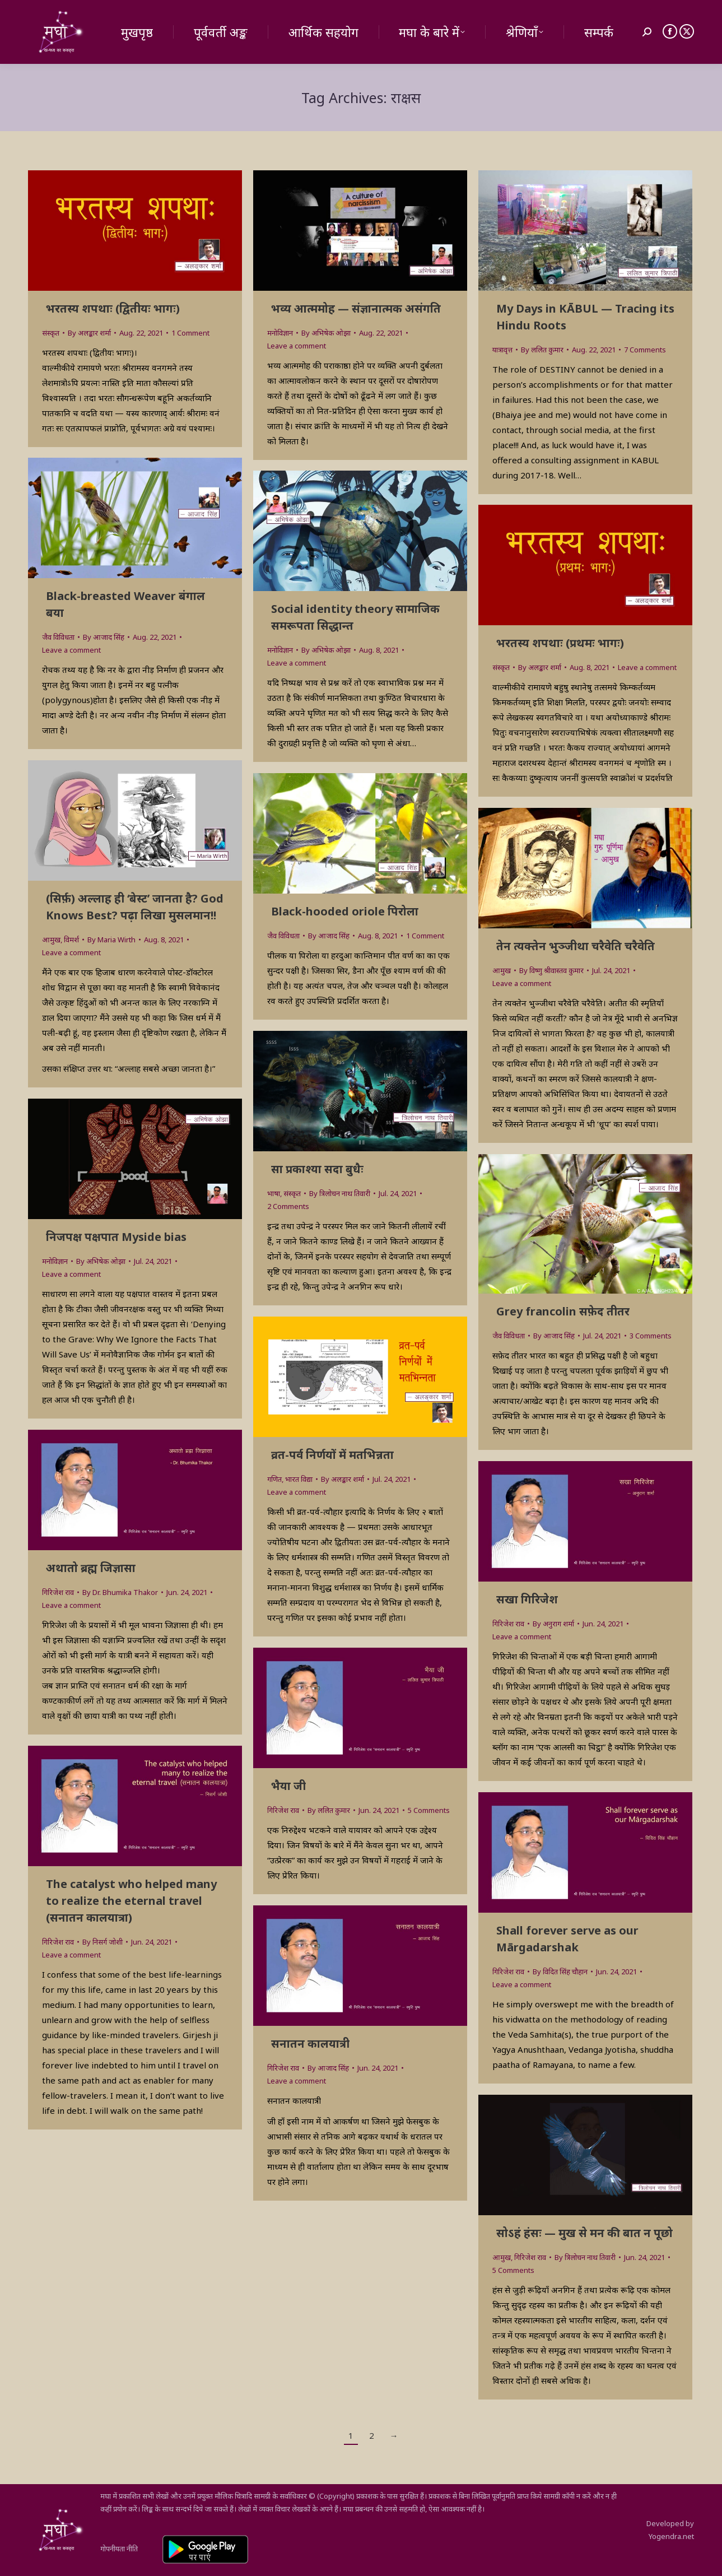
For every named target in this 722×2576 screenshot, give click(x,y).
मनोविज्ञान (280, 333)
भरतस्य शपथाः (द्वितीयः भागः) (113, 308)
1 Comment (190, 333)
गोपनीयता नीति (119, 2549)
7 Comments (645, 350)
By (89, 333)
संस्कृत (50, 333)
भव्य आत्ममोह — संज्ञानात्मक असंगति (356, 308)
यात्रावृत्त (502, 350)
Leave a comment (296, 346)
